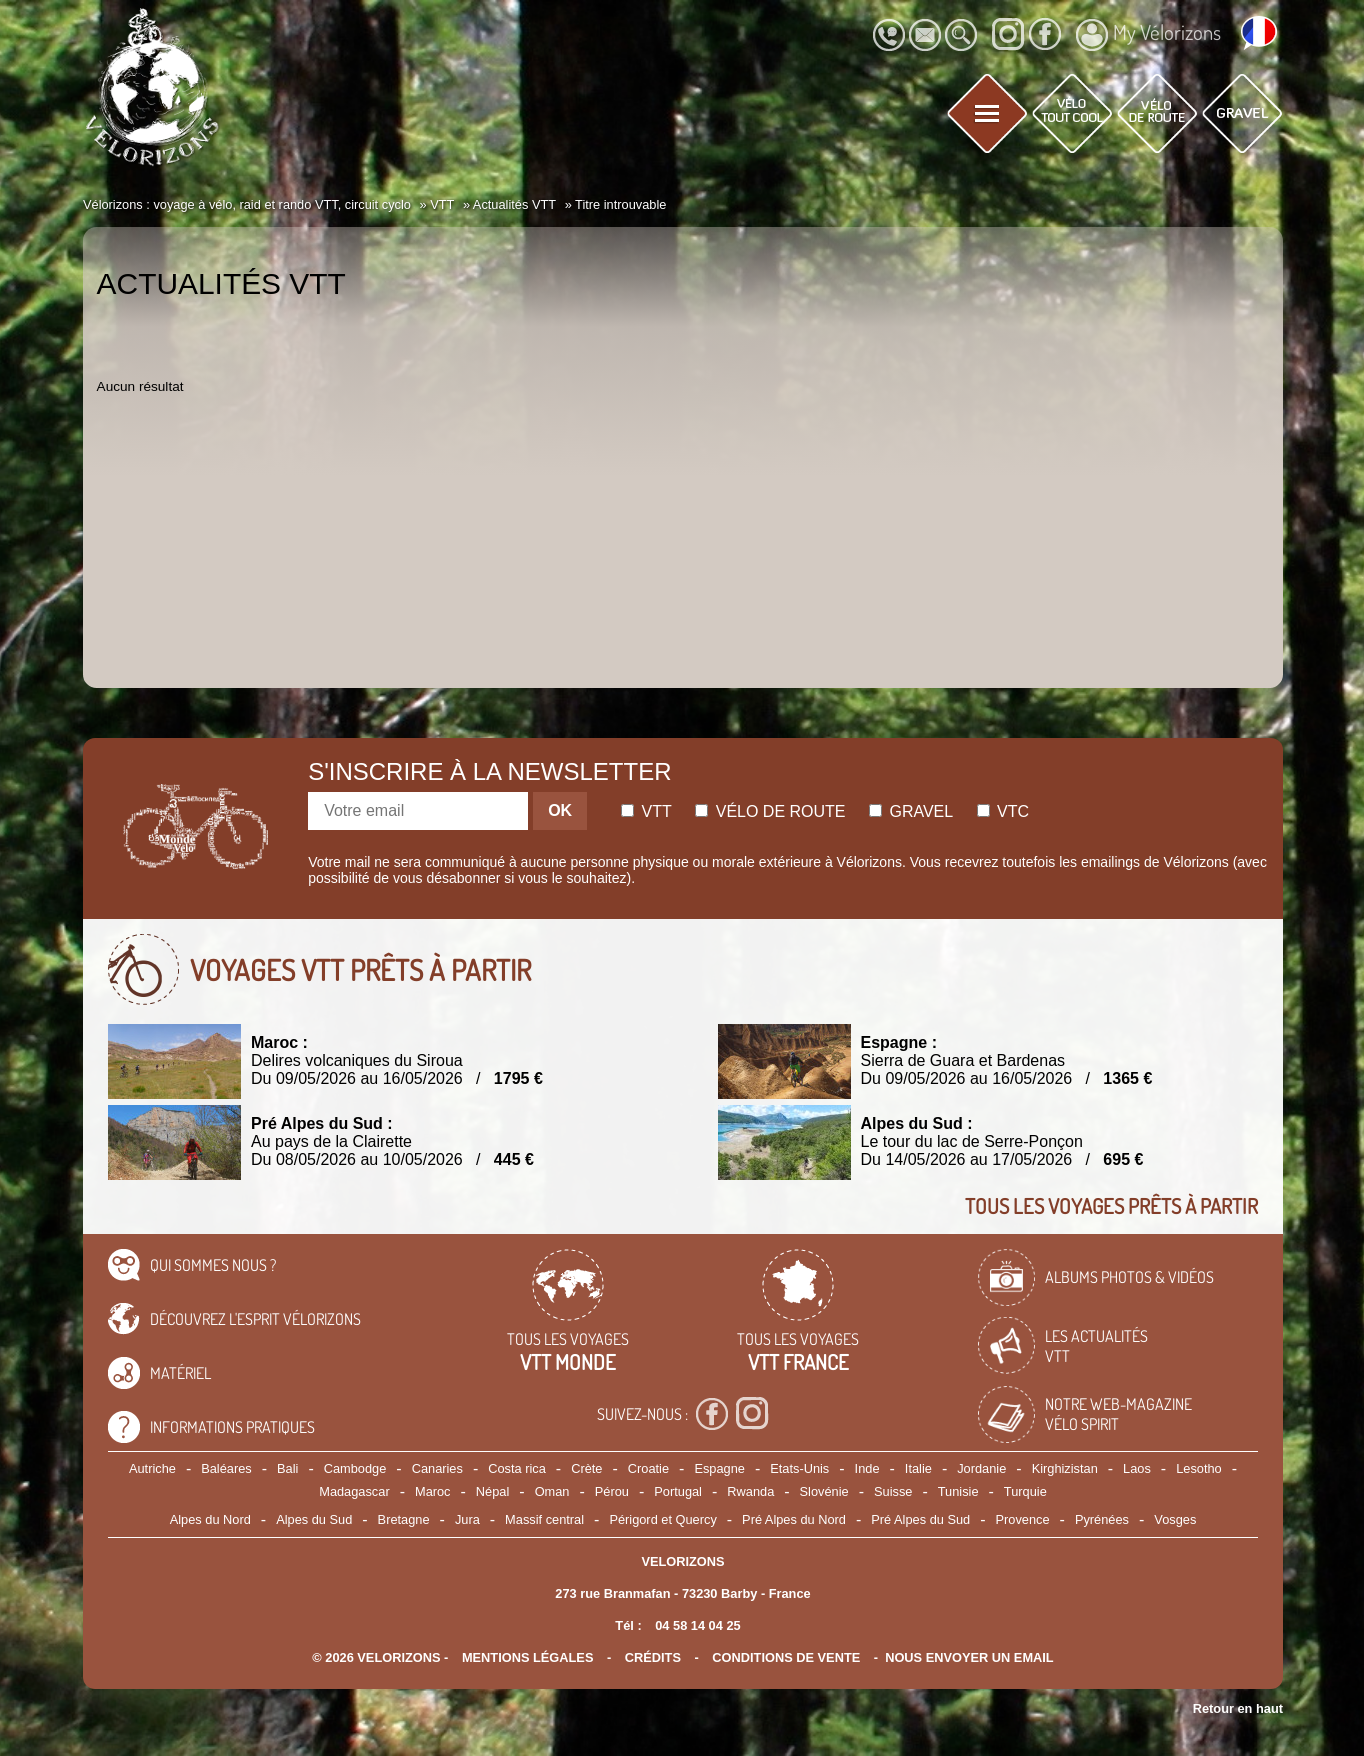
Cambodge (355, 1468)
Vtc (1003, 811)
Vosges (1175, 1519)
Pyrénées (1102, 1519)
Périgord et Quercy (662, 1519)
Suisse (893, 1491)
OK (560, 810)
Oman (552, 1491)
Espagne (719, 1468)
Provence (1023, 1519)
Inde (867, 1468)
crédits (653, 1657)
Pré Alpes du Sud (920, 1519)
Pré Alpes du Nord (794, 1519)
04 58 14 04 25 (697, 1625)
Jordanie (981, 1468)
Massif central (544, 1519)
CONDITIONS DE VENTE (786, 1657)
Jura (467, 1519)
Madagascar (354, 1491)
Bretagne (404, 1519)
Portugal (678, 1491)
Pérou (612, 1491)
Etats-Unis (799, 1468)
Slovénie (824, 1491)
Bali (287, 1468)
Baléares (226, 1468)
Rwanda (750, 1491)
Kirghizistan (1065, 1468)
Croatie (648, 1468)
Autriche (152, 1468)
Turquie (1025, 1491)
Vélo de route (770, 811)
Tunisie (958, 1491)
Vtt (646, 811)
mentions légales (528, 1657)
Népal (492, 1491)
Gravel (911, 811)
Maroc (433, 1491)
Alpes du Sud (314, 1519)
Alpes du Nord (210, 1519)
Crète (586, 1468)
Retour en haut (1238, 1708)
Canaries (437, 1468)
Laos (1137, 1468)
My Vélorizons (1148, 35)
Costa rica (517, 1468)
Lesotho (1199, 1468)
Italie (918, 1468)
